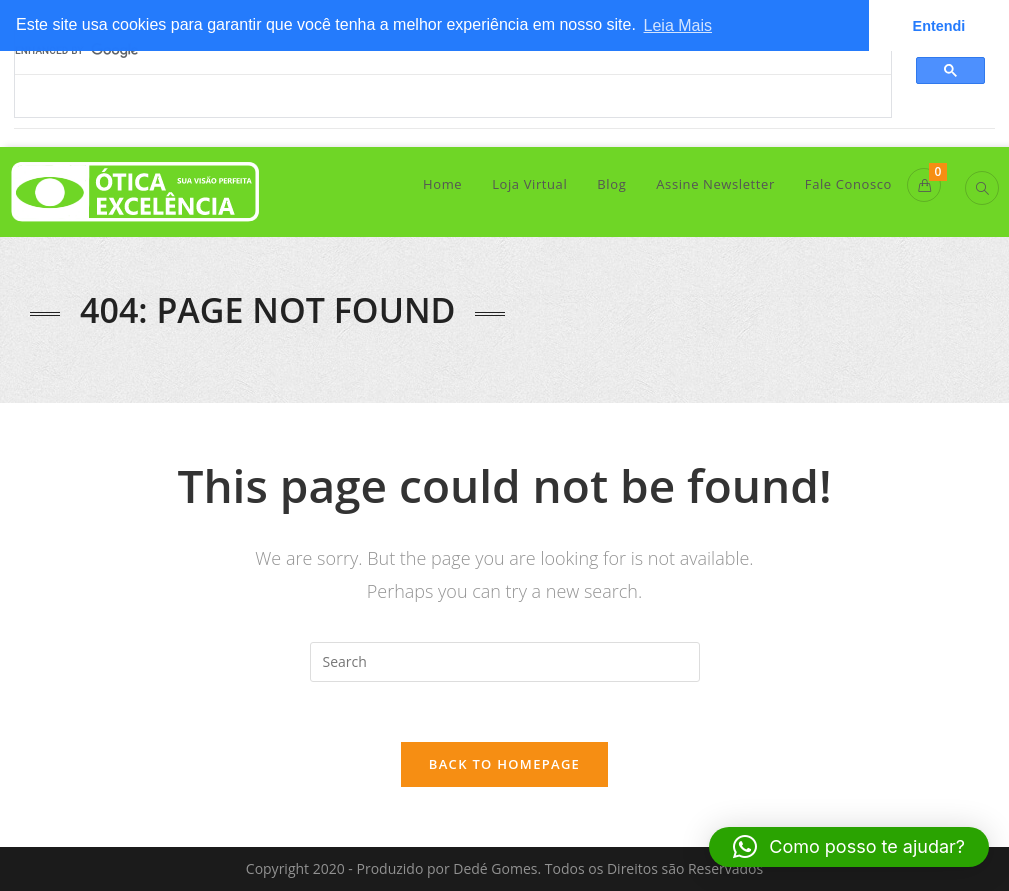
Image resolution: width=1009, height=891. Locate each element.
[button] (849, 847)
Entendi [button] (939, 26)
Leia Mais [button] (678, 25)
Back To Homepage (504, 764)
